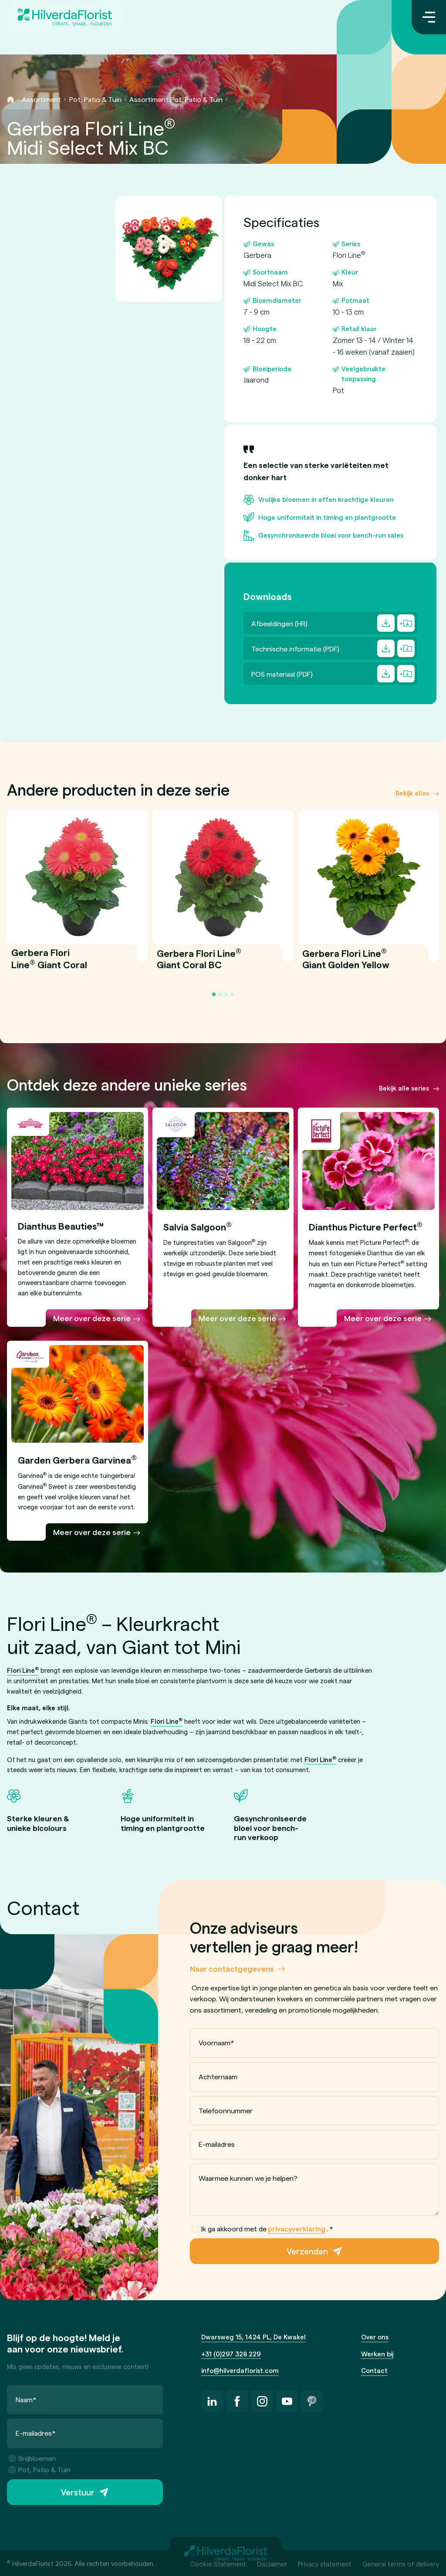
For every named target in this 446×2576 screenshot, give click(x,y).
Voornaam (216, 2043)
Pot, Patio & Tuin (95, 99)
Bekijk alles (412, 793)
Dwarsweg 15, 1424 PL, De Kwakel (253, 2337)
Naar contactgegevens (232, 1968)
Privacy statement (324, 2564)
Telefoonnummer (226, 2110)
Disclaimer (272, 2564)
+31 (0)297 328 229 (231, 2354)
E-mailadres (217, 2144)
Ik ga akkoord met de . (263, 2228)
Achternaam (218, 2076)
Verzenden (307, 2252)
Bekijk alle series (404, 1088)
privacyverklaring (296, 2228)
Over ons (375, 2337)
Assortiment (41, 99)
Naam (26, 2399)
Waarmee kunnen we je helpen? (248, 2178)
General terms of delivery (400, 2564)
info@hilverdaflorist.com (240, 2370)
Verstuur (78, 2492)
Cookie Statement (218, 2564)
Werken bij (377, 2354)
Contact (374, 2370)
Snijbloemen (32, 2458)
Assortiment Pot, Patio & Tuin (176, 99)
